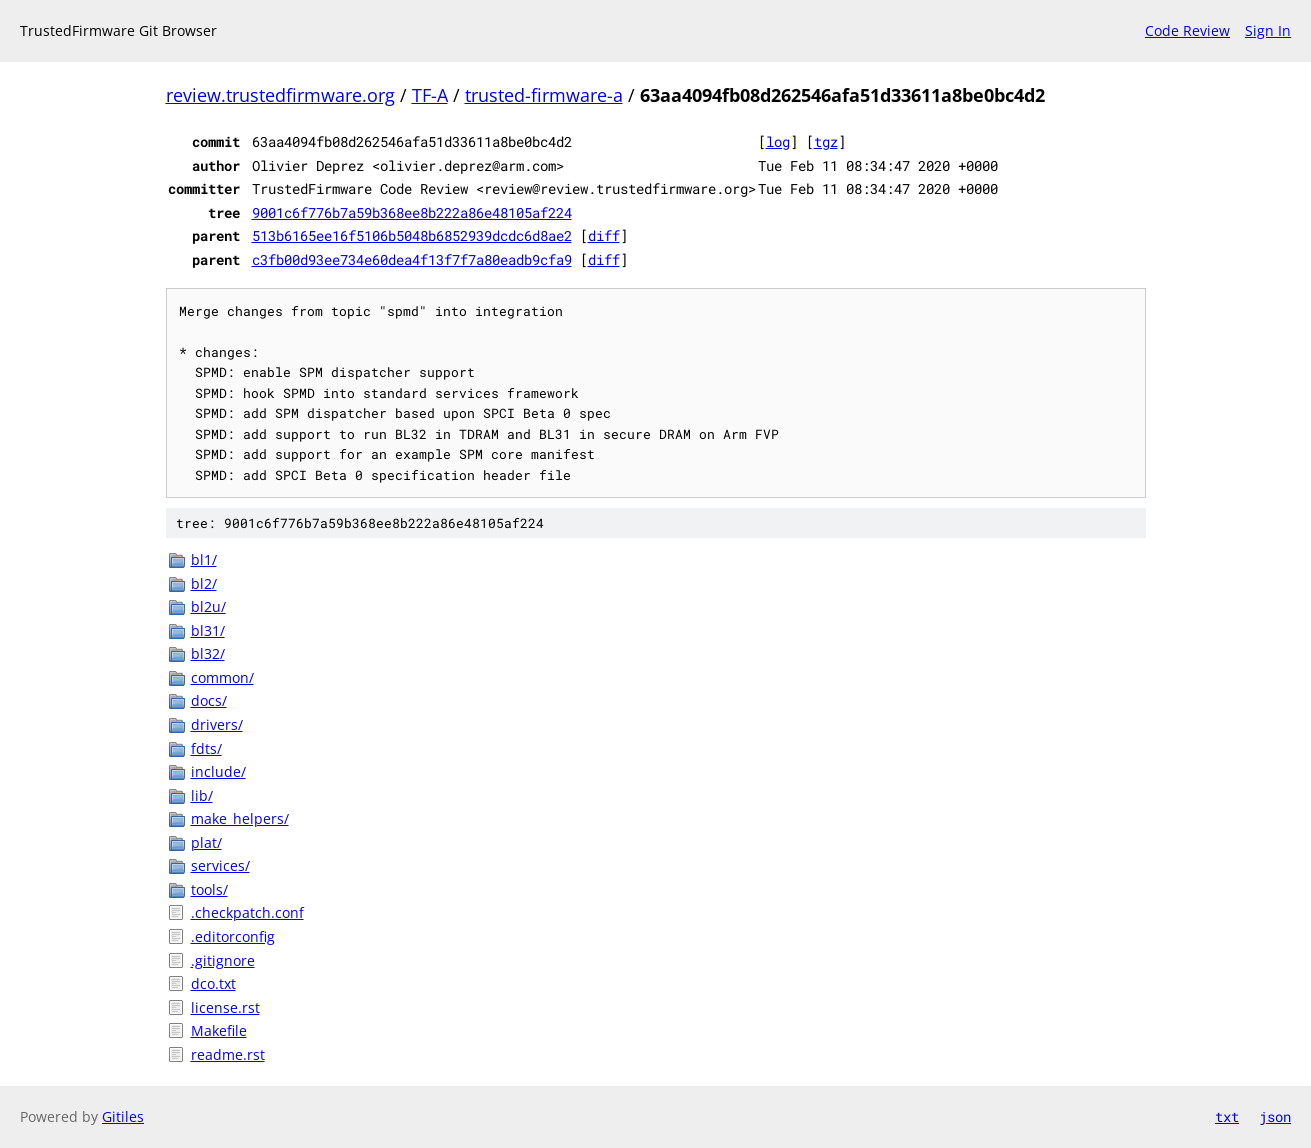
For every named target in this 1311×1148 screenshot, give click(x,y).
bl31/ (208, 630)
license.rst (225, 1007)
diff (604, 235)
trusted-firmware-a (544, 95)
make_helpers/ (240, 818)
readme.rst (228, 1054)
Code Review (1187, 30)
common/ (222, 677)
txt (1227, 1116)
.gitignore (223, 960)
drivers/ (217, 724)
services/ (220, 865)
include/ (218, 771)
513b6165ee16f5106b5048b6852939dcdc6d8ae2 (412, 235)
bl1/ (204, 559)
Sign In (1268, 30)
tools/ (209, 889)
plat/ (206, 842)
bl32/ (208, 653)
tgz (826, 141)
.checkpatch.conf (247, 912)
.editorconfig (233, 936)
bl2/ (204, 583)
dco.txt (213, 983)
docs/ (209, 700)
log (778, 141)
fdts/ (206, 748)
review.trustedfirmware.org (280, 95)
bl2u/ (208, 606)
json (1275, 1116)
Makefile (219, 1030)
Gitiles (123, 1116)
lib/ (202, 795)
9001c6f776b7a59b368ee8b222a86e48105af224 (412, 212)
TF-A (430, 95)
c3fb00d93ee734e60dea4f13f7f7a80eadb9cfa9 (412, 259)
